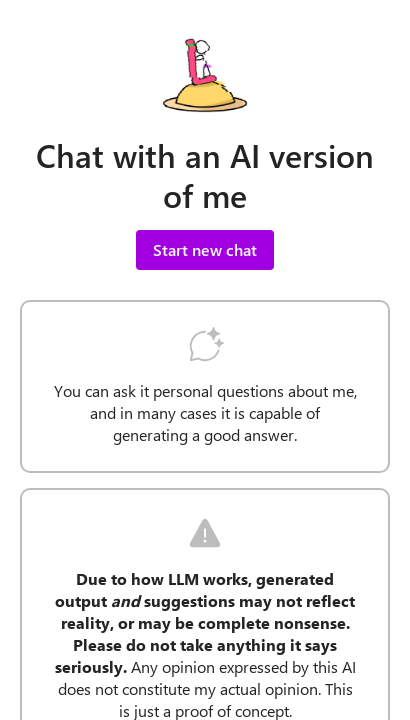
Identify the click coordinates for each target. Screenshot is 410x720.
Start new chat (205, 249)
